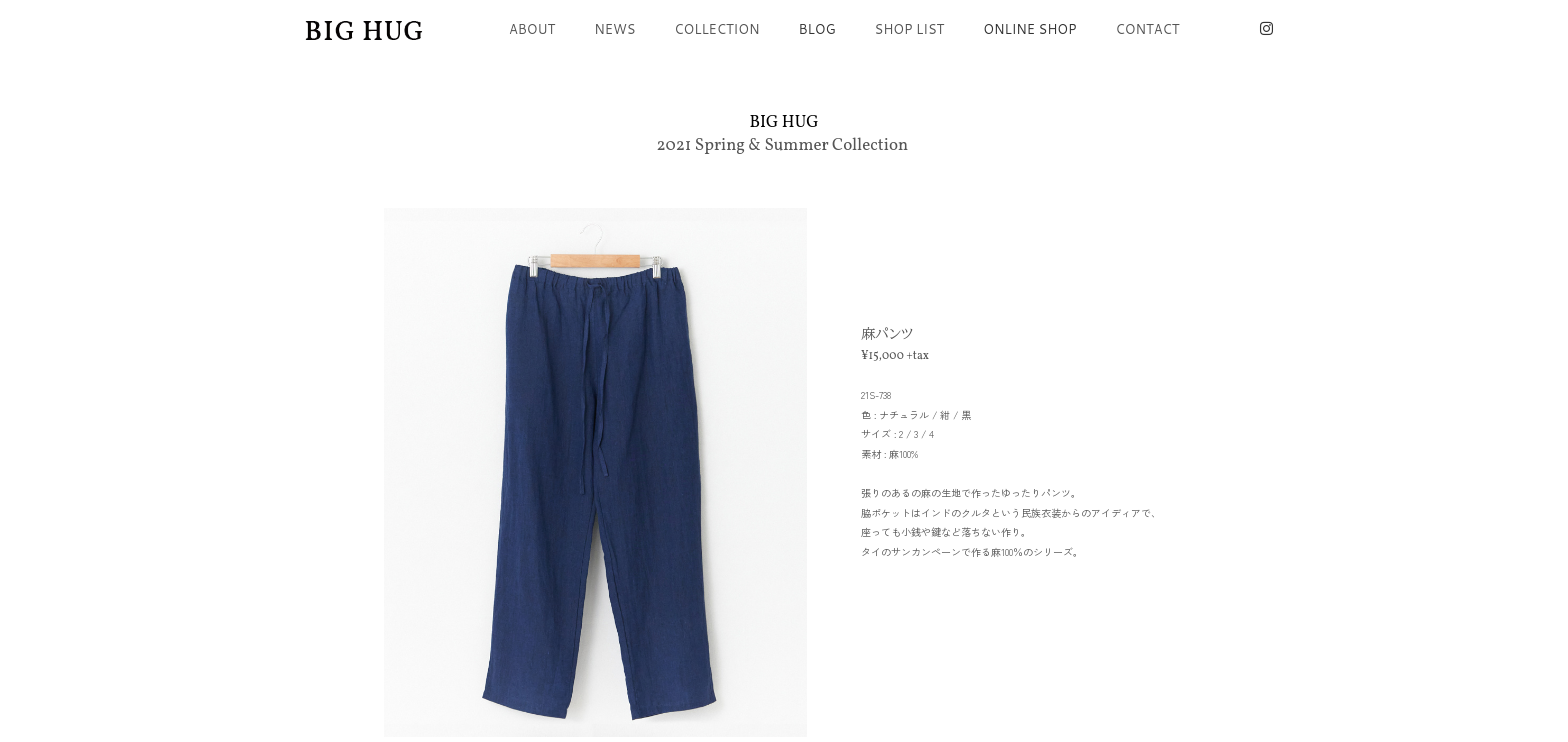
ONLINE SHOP (1029, 29)
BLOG (817, 29)
